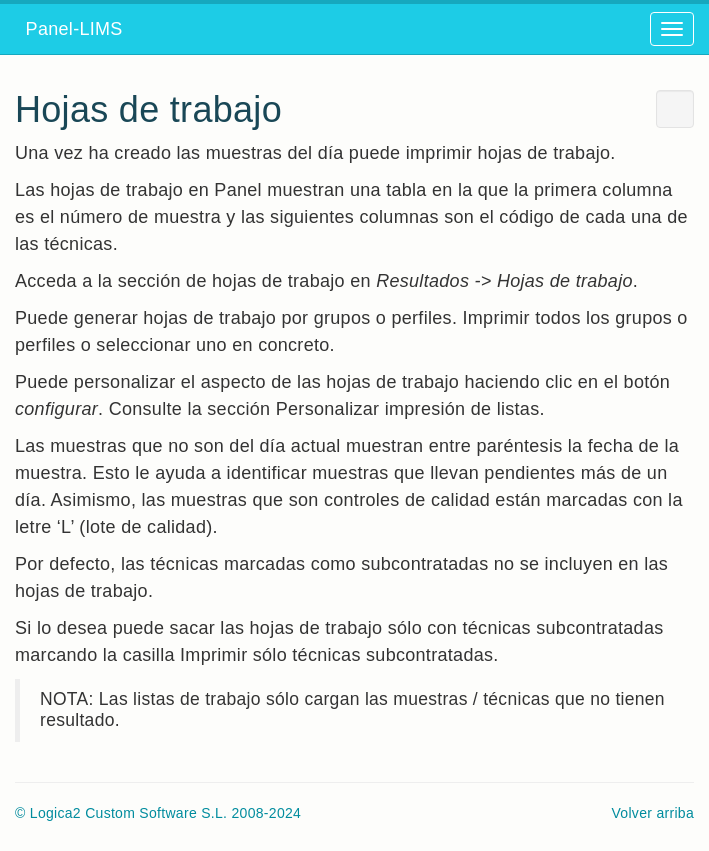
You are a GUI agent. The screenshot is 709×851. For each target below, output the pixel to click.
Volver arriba (653, 813)
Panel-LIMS (69, 29)
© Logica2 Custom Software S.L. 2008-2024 (158, 813)
